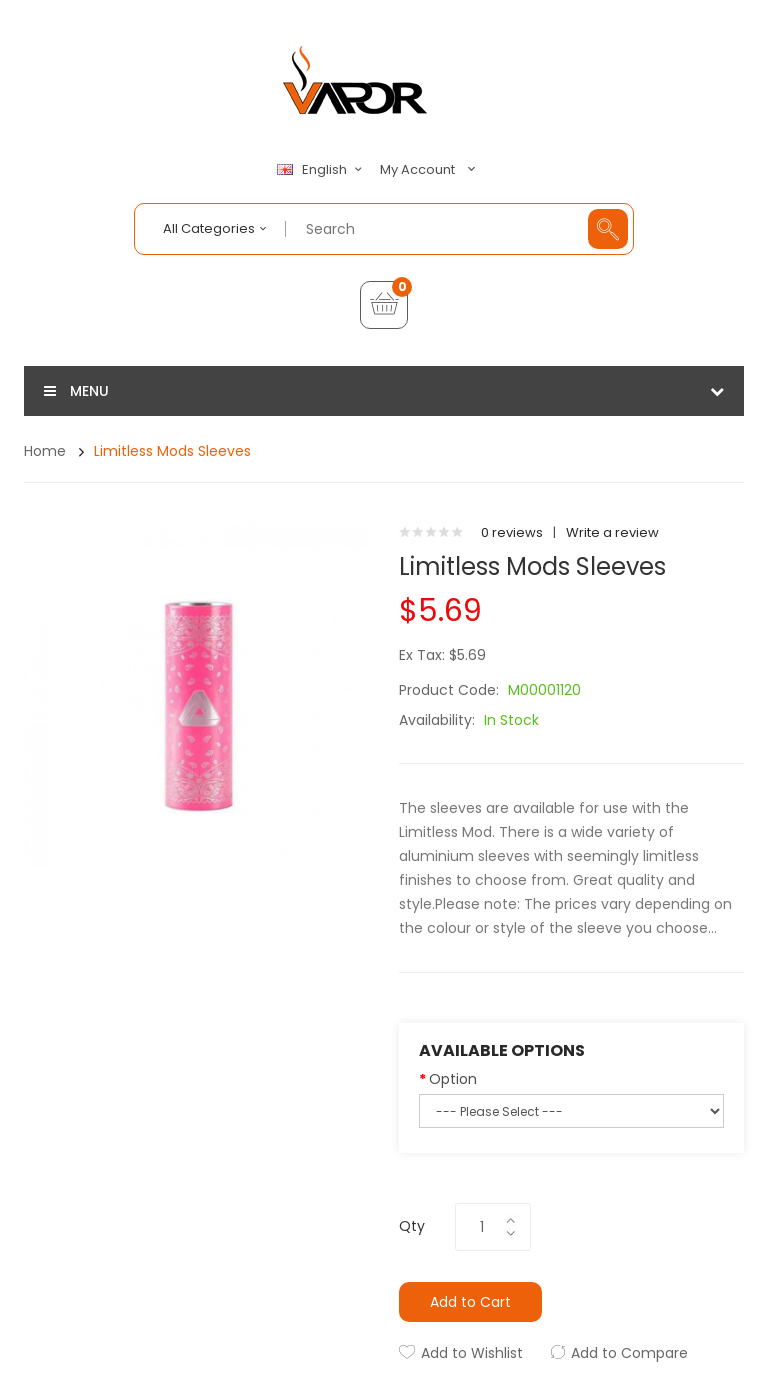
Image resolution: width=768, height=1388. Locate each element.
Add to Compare (629, 1353)
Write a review (612, 532)
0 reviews (512, 532)
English (322, 170)
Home (45, 451)
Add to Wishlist (472, 1353)
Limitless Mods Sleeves (172, 451)
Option (453, 1079)
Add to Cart (470, 1302)
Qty (412, 1226)
